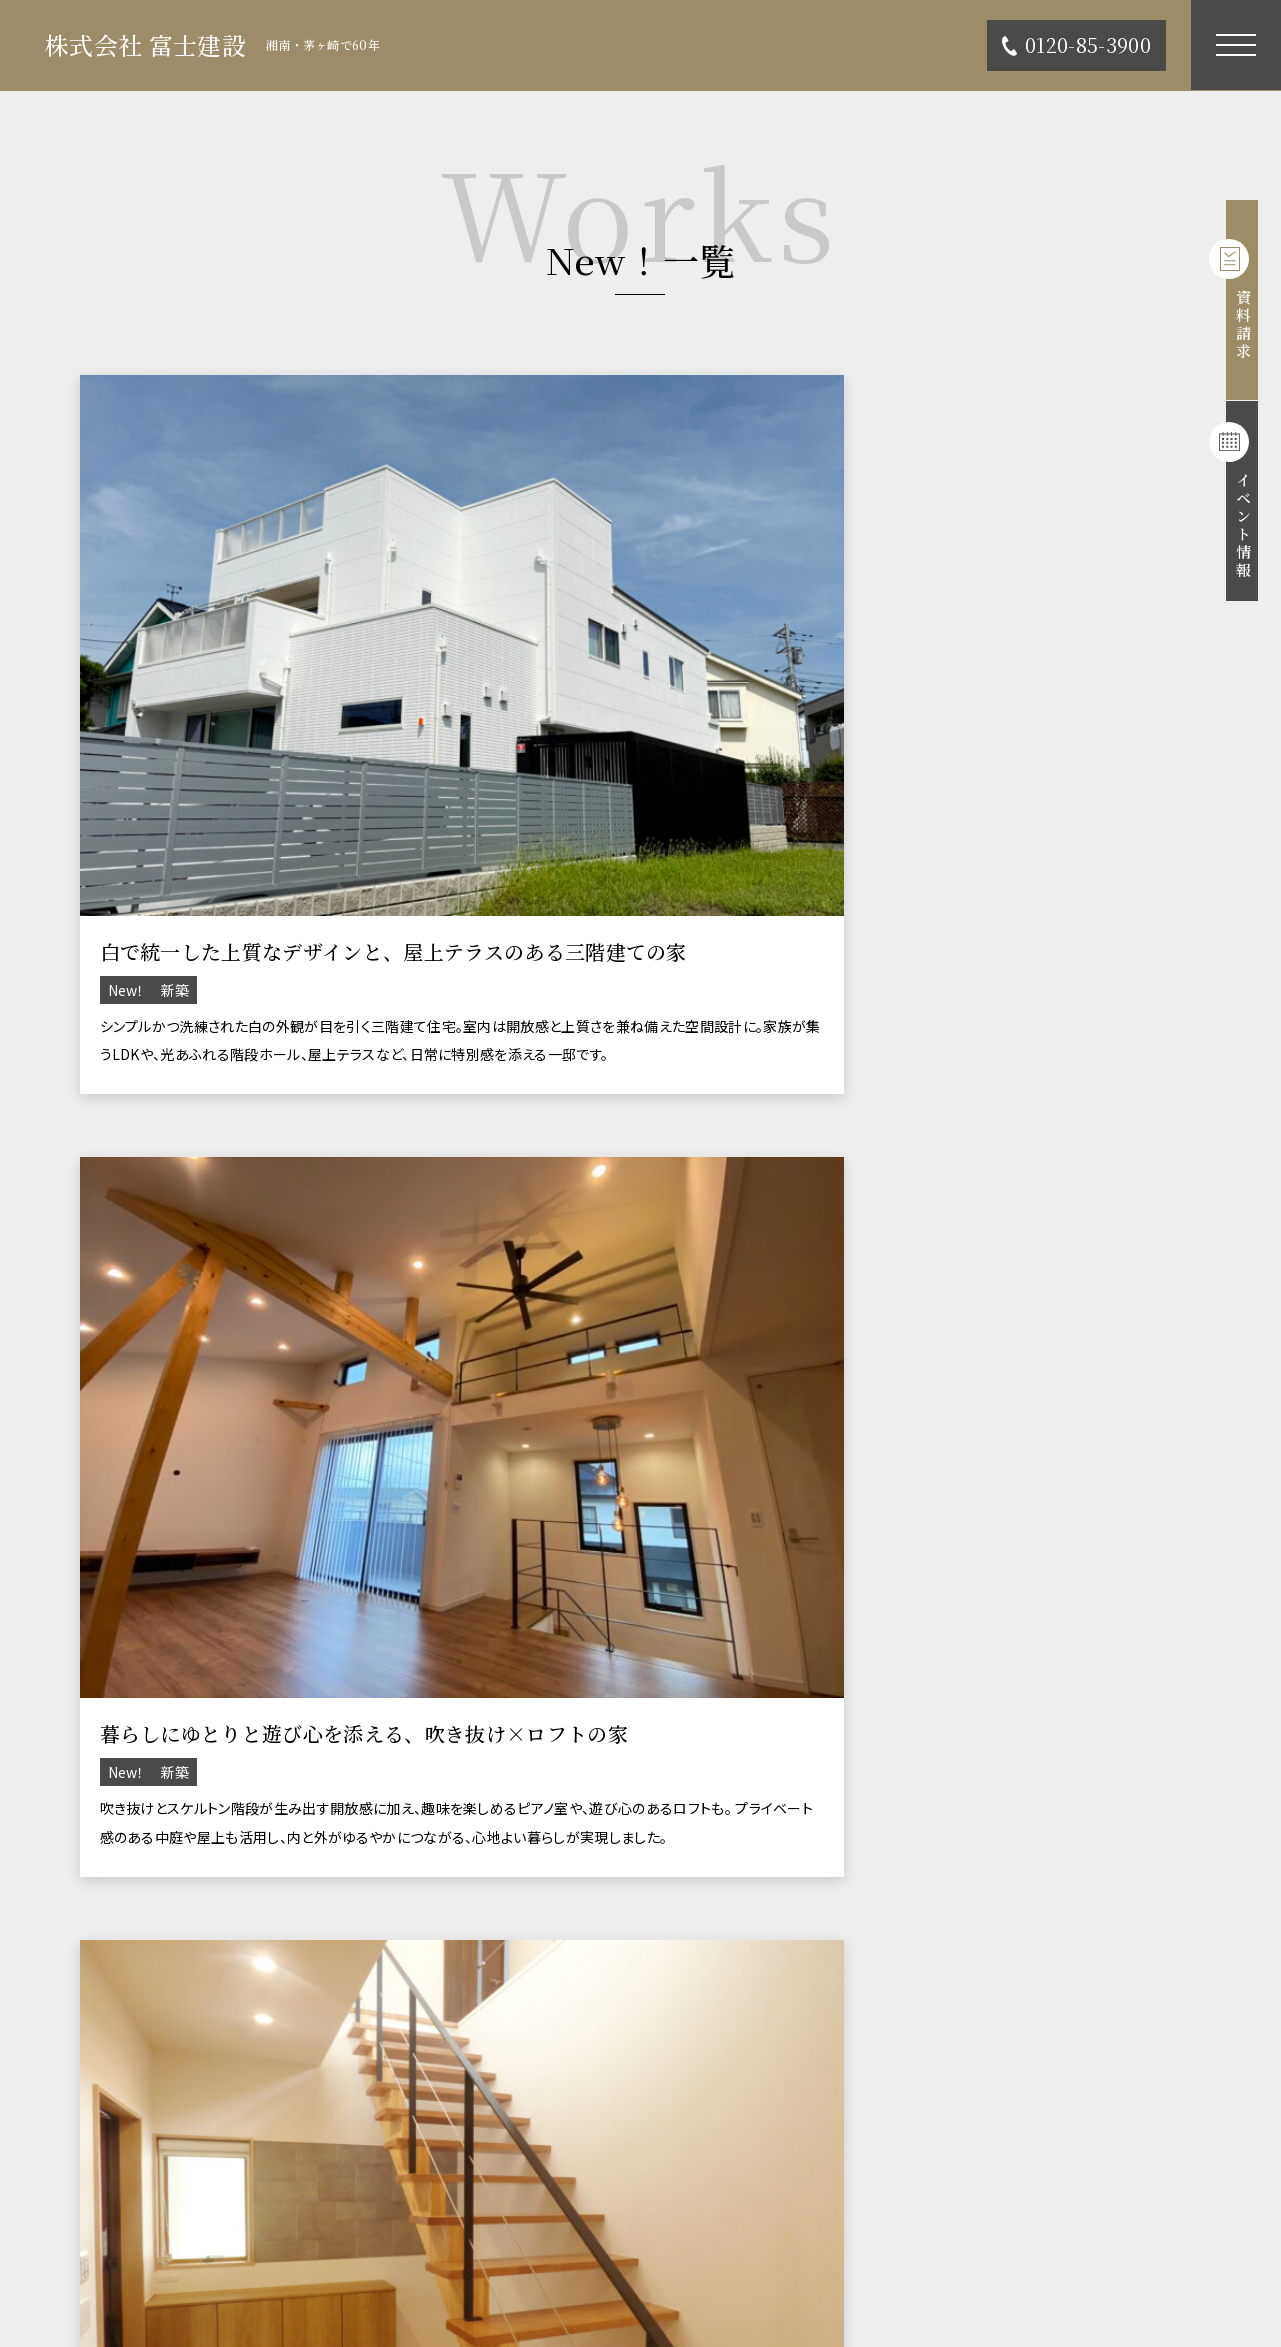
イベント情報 (1254, 505)
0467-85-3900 (165, 1908)
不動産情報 (107, 2184)
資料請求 (1254, 300)
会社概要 (99, 2236)
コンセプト (748, 2079)
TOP (84, 2079)
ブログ (732, 2184)
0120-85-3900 (1076, 44)
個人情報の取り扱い (780, 2236)
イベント (740, 2131)
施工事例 (99, 2131)
